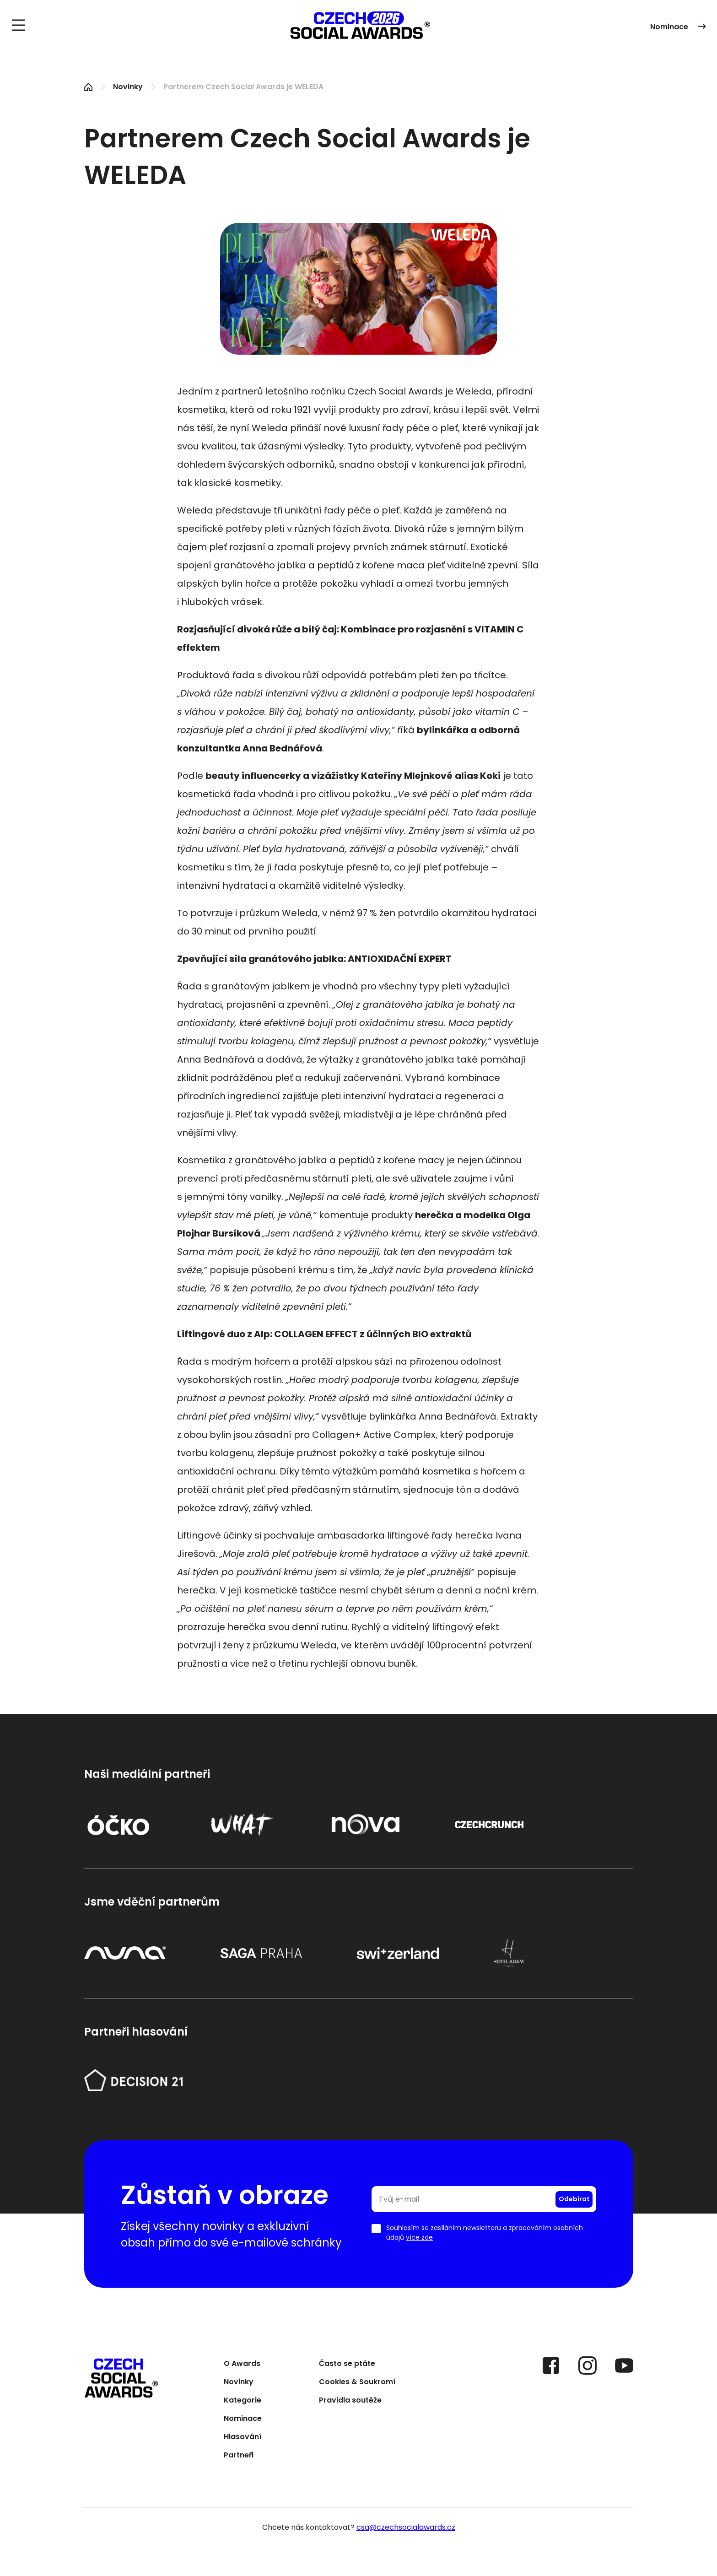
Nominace (678, 27)
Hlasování (243, 2437)
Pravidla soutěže (350, 2401)
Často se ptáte (347, 2364)
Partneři (238, 2456)
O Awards (242, 2364)
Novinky (128, 87)
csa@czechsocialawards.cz (405, 2527)
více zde (419, 2237)
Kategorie (242, 2401)
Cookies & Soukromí (357, 2382)
